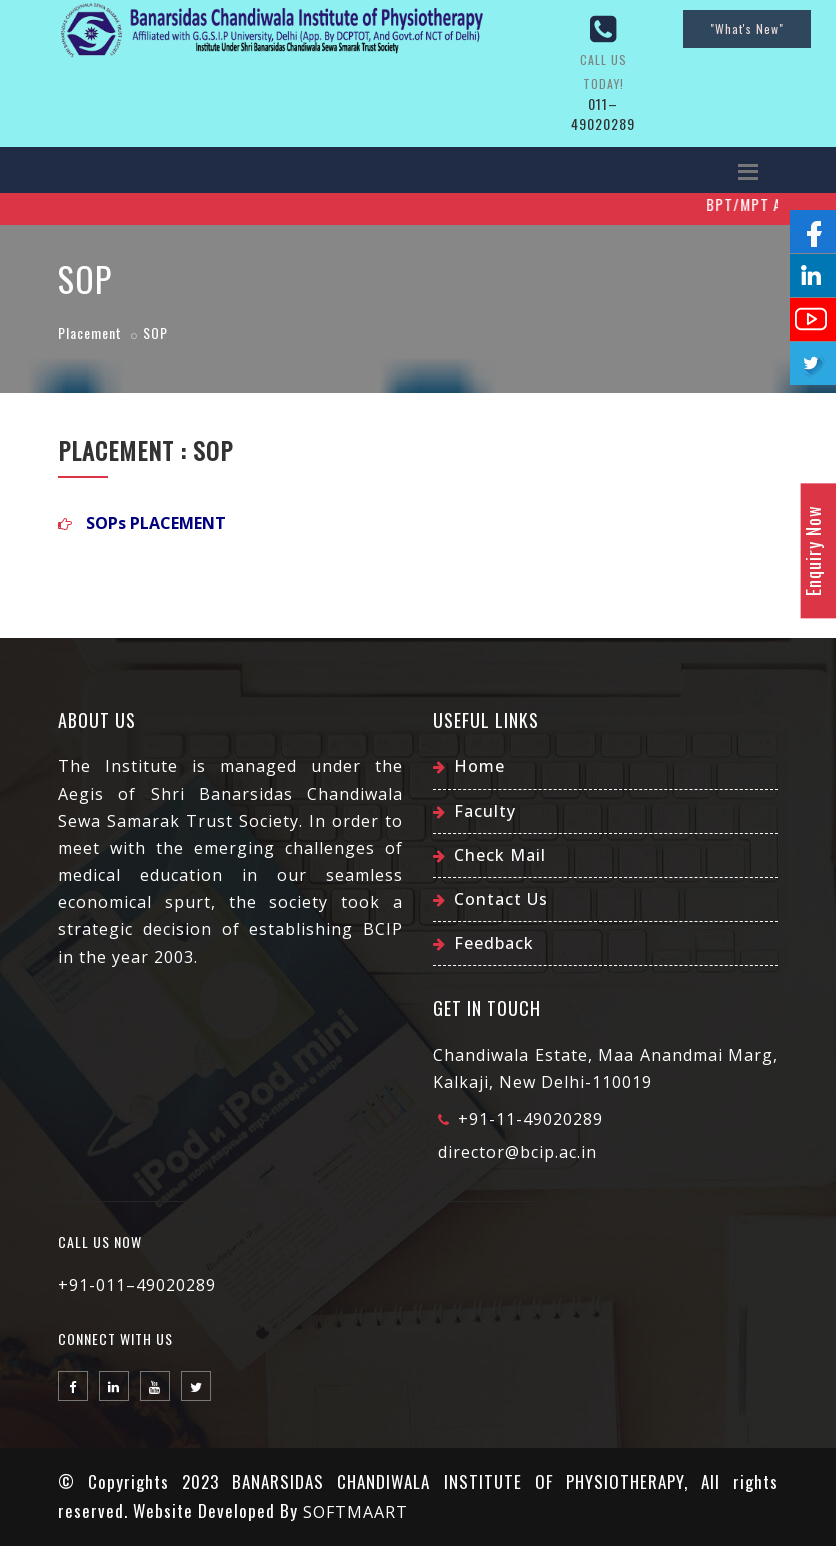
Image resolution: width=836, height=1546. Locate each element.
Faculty (485, 811)
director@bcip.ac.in (517, 1152)
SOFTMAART (355, 1512)
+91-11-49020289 (530, 1119)
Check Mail (500, 855)
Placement (90, 332)
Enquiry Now (813, 550)
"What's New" (747, 28)
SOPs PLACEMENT (156, 523)
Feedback (494, 943)
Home (479, 766)
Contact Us (501, 899)
